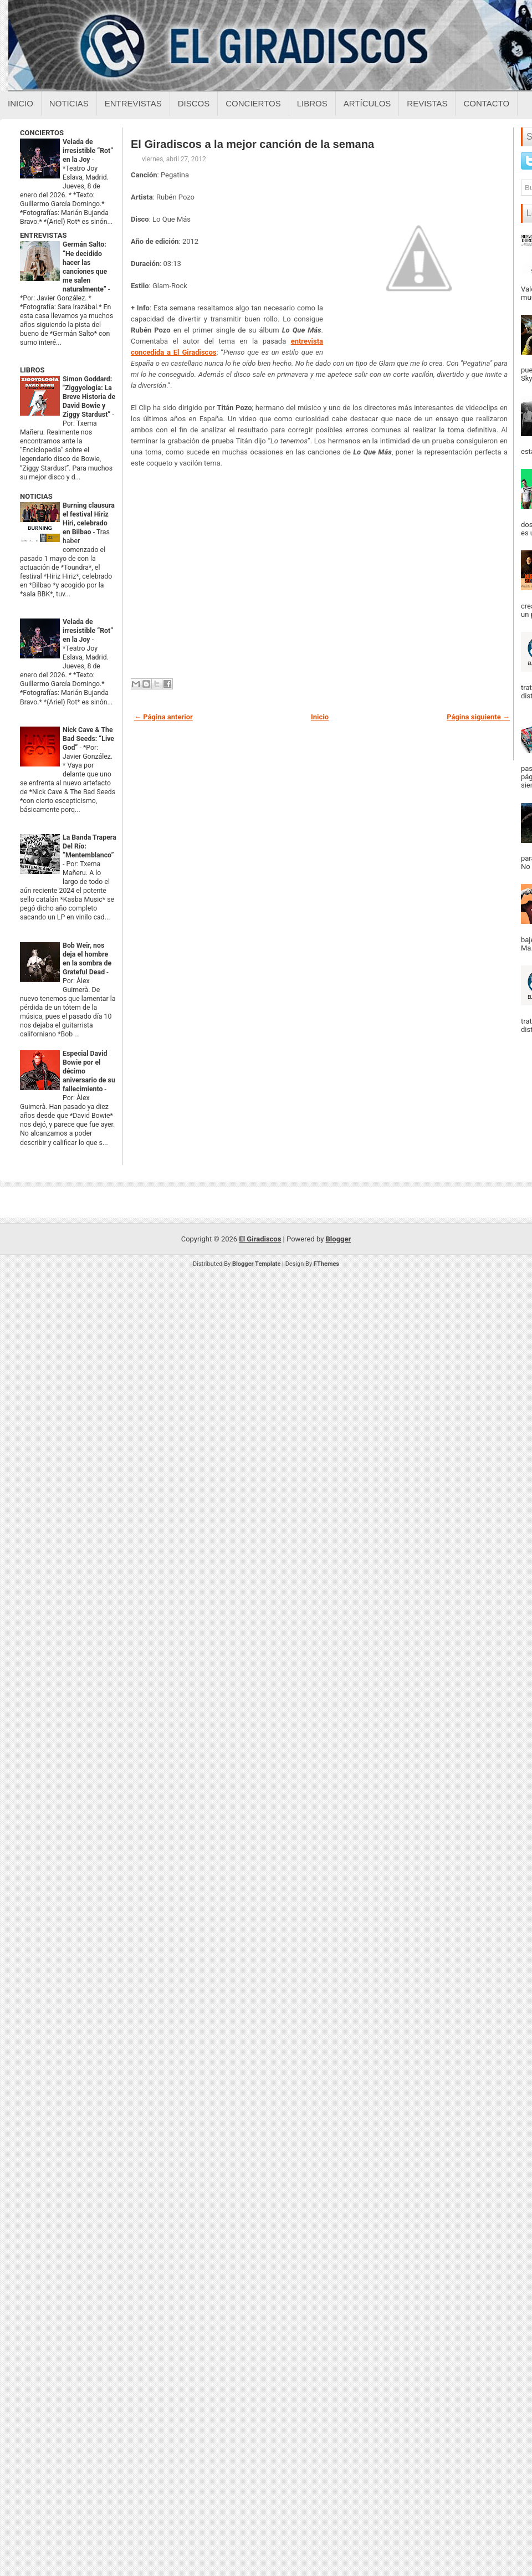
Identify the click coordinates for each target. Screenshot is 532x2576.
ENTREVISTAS (43, 235)
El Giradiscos (260, 1239)
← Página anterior (163, 717)
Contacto (486, 103)
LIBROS (32, 370)
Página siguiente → (478, 717)
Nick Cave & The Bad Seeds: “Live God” (88, 739)
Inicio (20, 103)
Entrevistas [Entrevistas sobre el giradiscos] (133, 103)
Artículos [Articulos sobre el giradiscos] (367, 103)
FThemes (326, 1263)
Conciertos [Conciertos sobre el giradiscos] (253, 103)
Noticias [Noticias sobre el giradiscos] (69, 103)
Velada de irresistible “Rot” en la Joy (88, 150)
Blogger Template (256, 1263)
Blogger (338, 1239)
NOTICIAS (36, 496)
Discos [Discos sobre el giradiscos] (194, 103)
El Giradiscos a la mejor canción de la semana (252, 144)
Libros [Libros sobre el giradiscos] (312, 103)
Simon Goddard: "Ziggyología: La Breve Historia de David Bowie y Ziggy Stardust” (89, 396)
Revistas (427, 103)
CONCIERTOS (42, 133)
